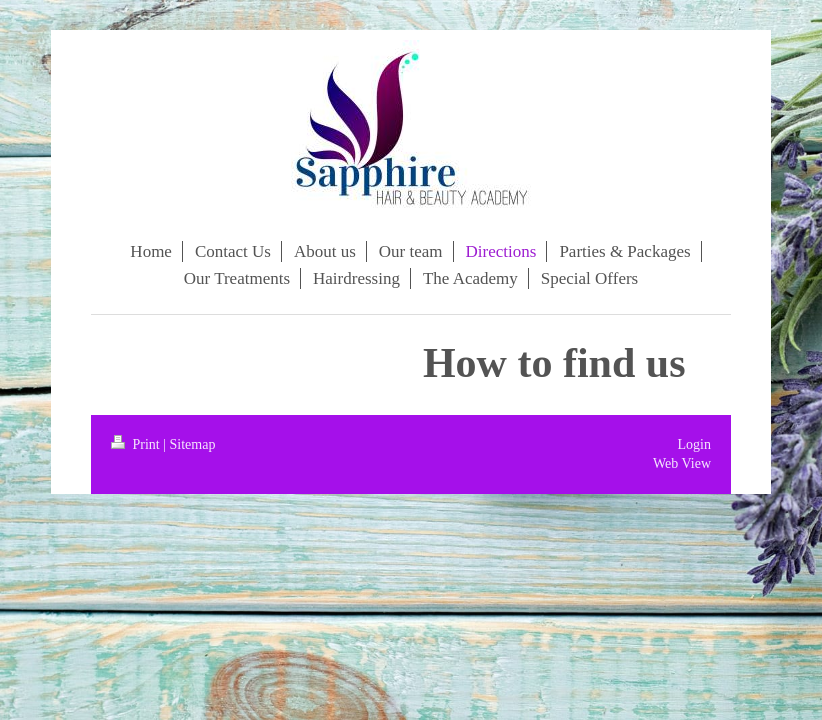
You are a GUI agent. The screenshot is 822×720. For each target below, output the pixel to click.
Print (137, 444)
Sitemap (193, 444)
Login (694, 444)
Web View (682, 463)
